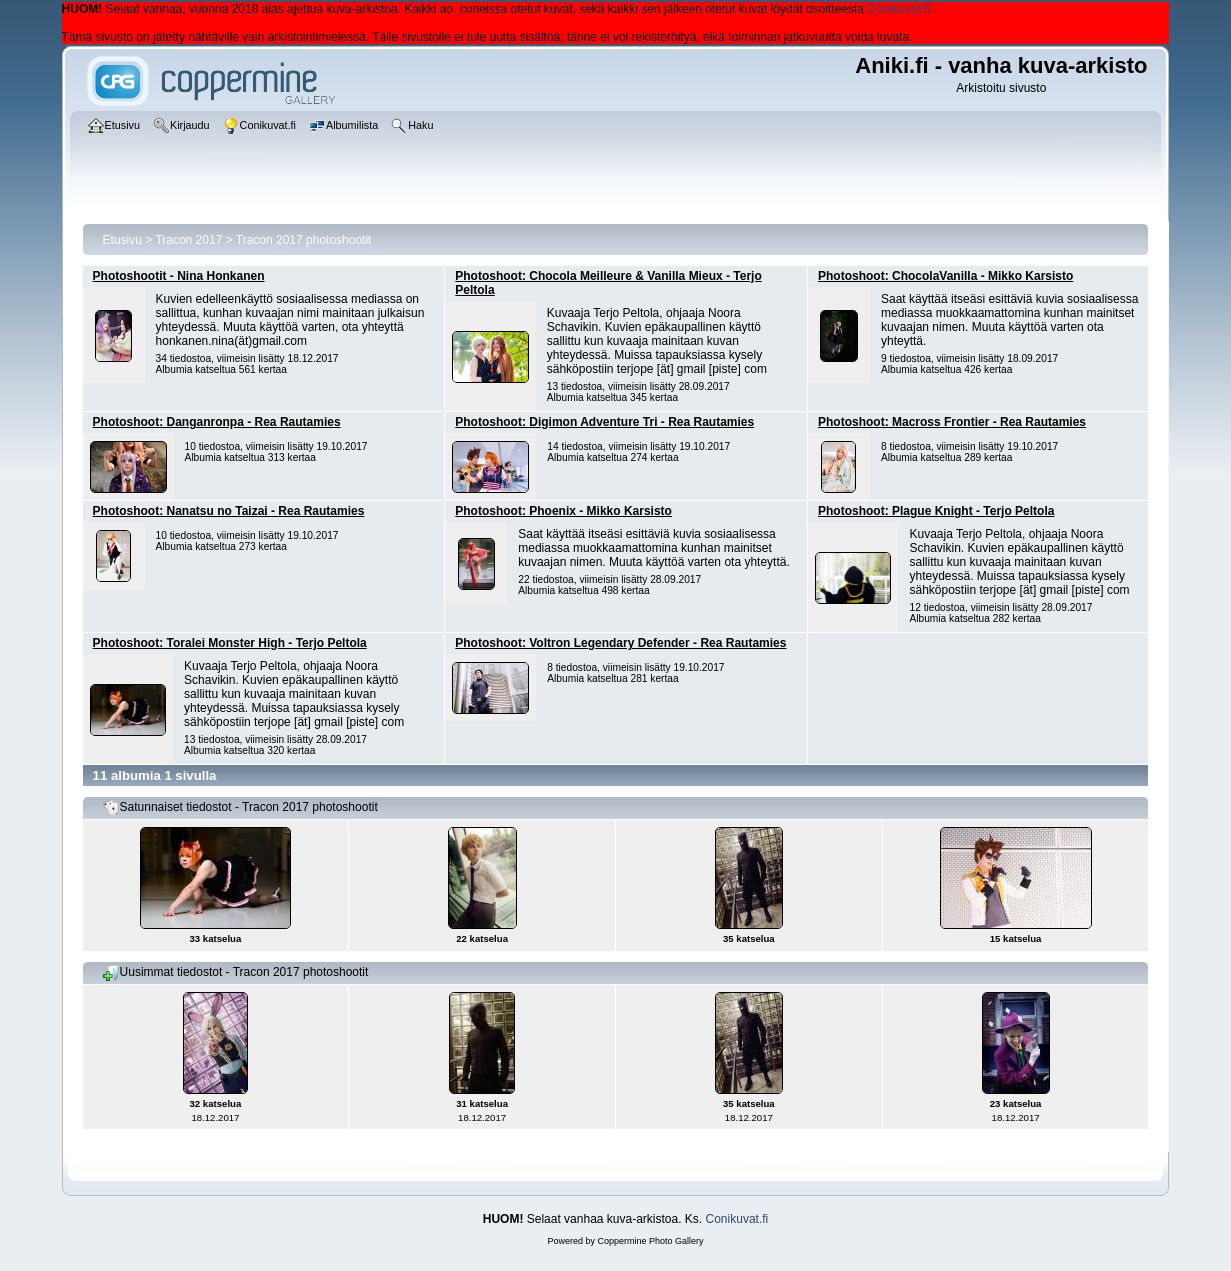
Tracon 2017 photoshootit (304, 240)
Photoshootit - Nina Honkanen (179, 276)
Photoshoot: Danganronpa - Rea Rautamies (217, 422)
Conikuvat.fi (898, 9)
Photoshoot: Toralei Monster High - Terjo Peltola (230, 643)
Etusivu (122, 240)
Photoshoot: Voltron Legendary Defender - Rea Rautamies (620, 643)
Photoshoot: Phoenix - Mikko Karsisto (563, 511)
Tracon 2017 (188, 240)
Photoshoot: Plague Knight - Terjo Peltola (936, 511)
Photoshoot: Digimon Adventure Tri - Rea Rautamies (604, 422)
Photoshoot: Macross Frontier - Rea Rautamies (952, 422)
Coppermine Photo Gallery (650, 1241)
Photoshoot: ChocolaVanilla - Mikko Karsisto (945, 276)
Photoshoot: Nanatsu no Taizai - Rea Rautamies (229, 511)
